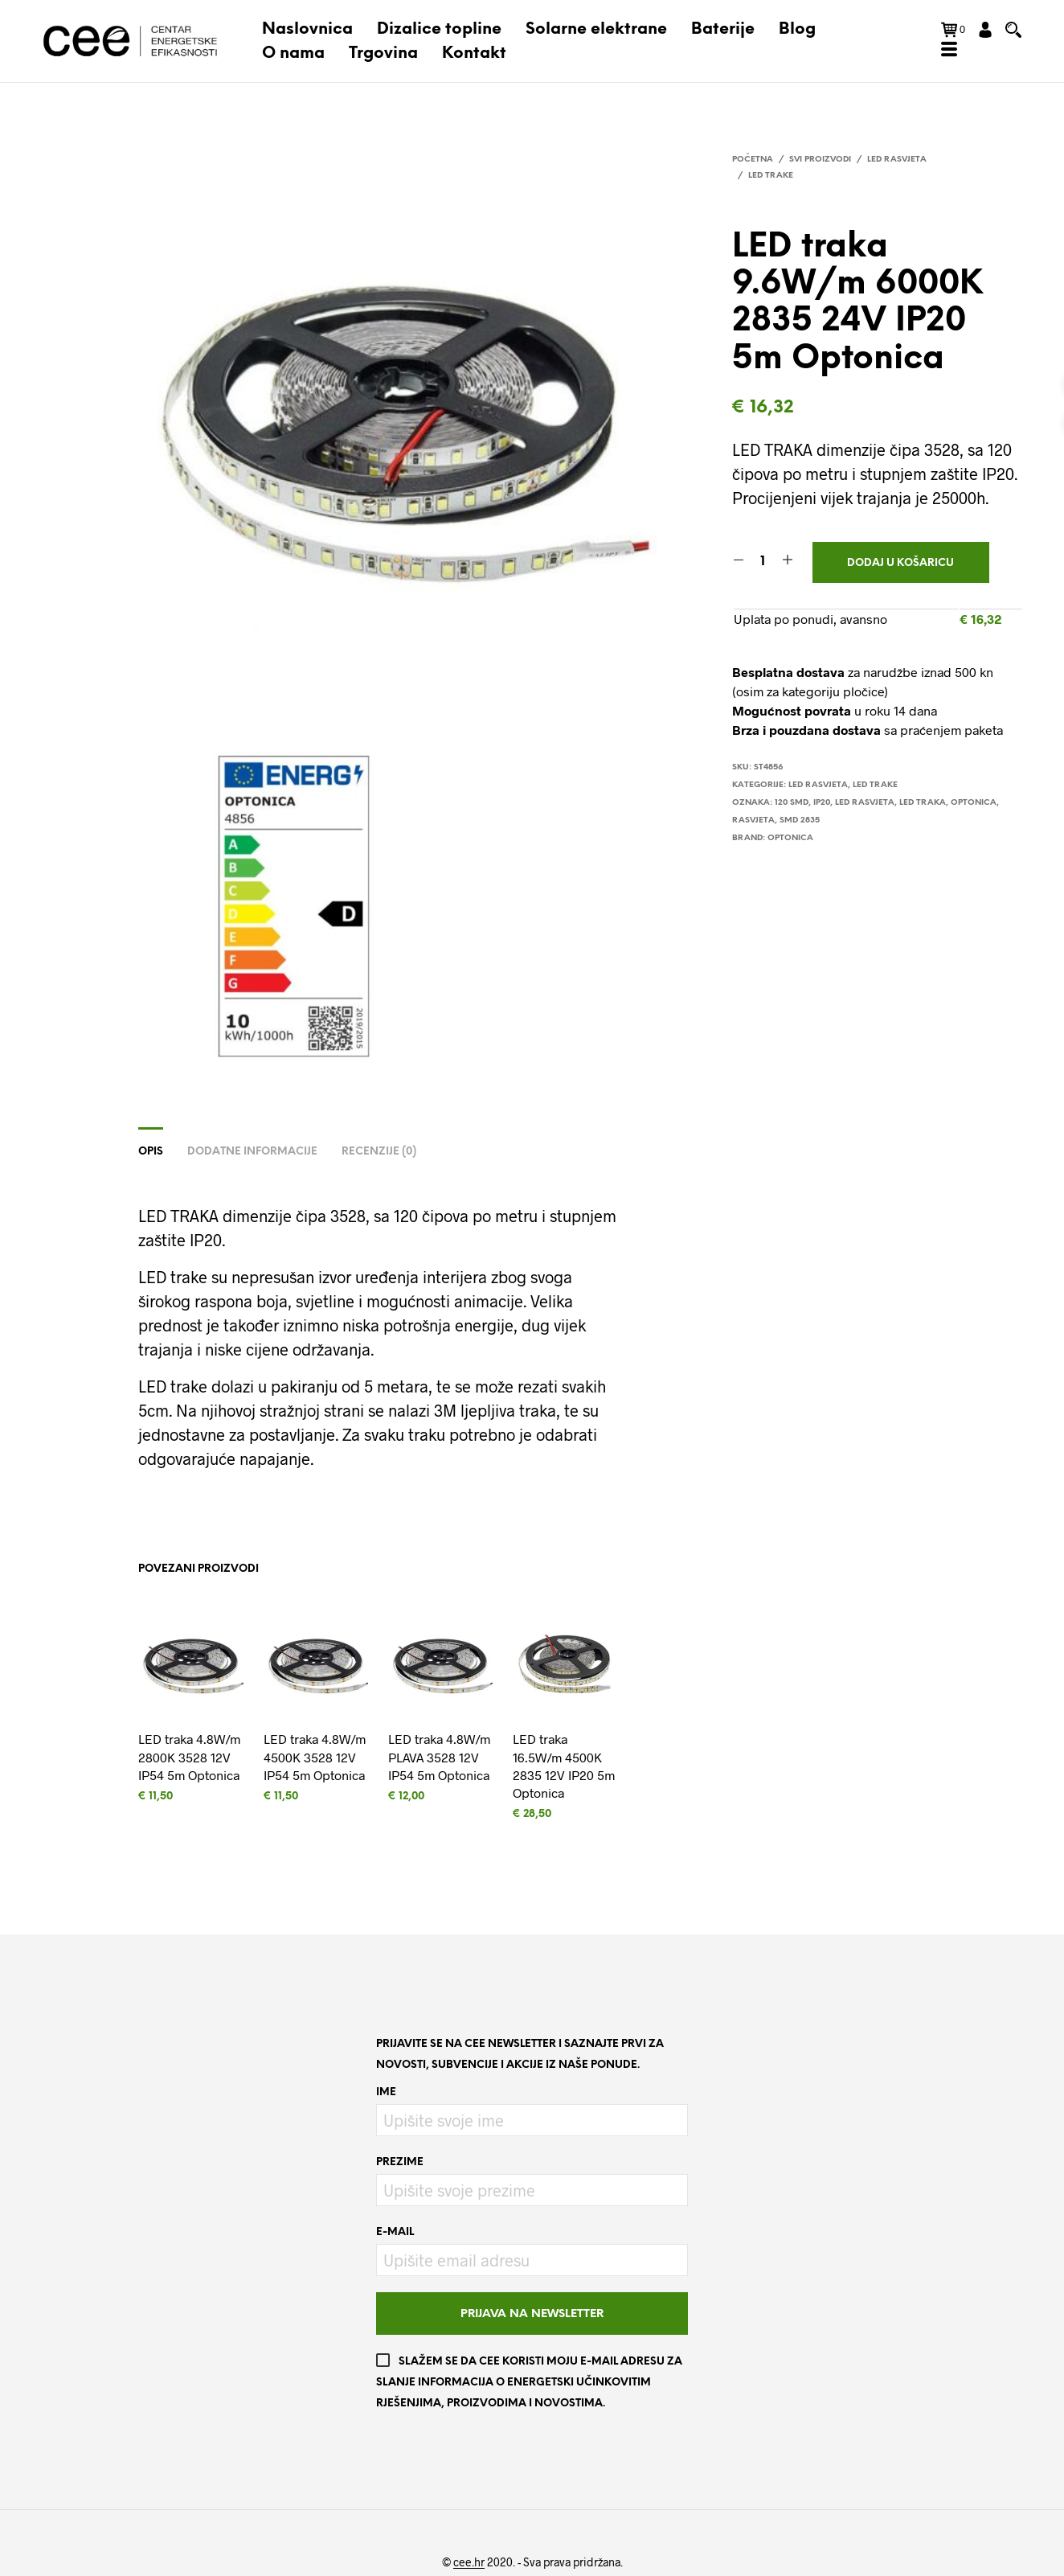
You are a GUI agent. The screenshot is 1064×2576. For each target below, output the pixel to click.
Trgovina (383, 53)
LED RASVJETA (864, 802)
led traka (922, 802)
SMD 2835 (800, 820)
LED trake (770, 175)
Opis (150, 1151)
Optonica (973, 802)
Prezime (400, 2162)
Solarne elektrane (596, 29)
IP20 (821, 802)
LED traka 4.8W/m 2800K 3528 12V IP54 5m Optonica (189, 1756)
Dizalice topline (439, 29)
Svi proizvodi (820, 159)
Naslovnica (307, 29)
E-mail (395, 2232)
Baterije (723, 29)
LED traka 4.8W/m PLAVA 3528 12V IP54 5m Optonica (439, 1756)
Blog (797, 29)
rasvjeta (753, 820)
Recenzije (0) (379, 1151)
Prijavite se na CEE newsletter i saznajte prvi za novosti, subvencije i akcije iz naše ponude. (520, 2054)
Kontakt (474, 53)
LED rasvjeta (897, 159)
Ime (386, 2092)
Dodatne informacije (252, 1151)
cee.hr (469, 2562)
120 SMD (791, 802)
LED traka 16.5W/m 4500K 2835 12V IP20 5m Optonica (564, 1765)
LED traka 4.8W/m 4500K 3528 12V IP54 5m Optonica (315, 1756)
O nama (293, 53)
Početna (752, 159)
